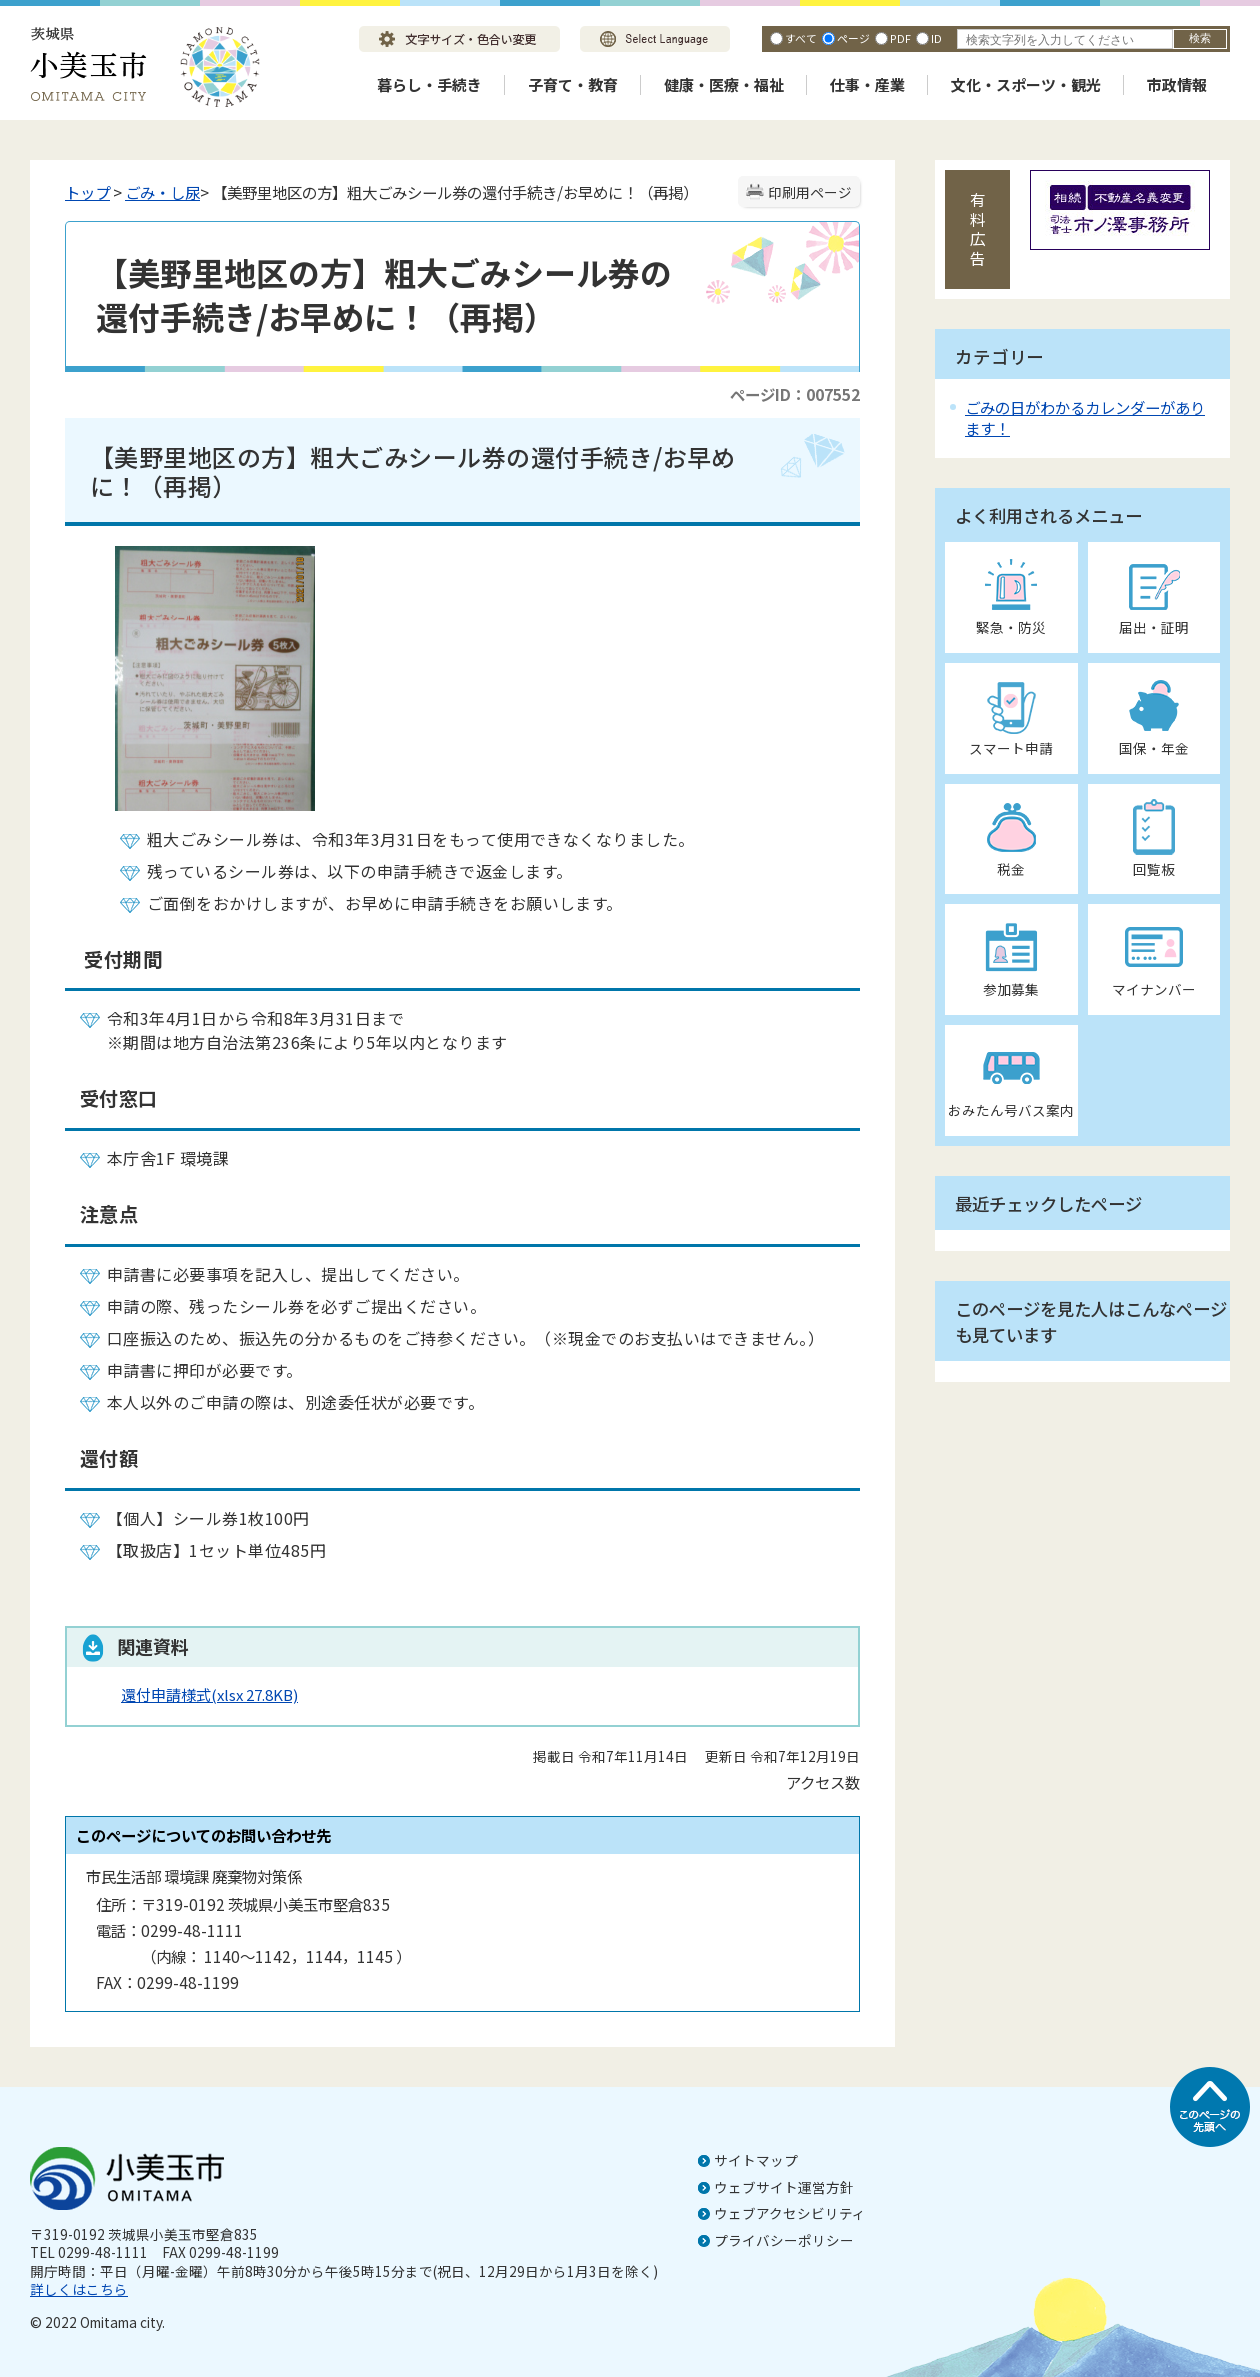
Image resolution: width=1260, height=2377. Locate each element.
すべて (801, 38)
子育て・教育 (573, 84)
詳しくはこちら (79, 2289)
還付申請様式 (209, 1694)
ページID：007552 (795, 394)
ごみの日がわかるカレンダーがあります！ (1085, 417)
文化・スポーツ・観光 (1026, 84)
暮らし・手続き (429, 84)
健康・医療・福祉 (724, 84)
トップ (87, 192)
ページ (853, 38)
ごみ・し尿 (162, 192)
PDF (900, 38)
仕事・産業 (867, 84)
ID (936, 38)
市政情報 (1177, 84)
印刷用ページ (810, 192)
